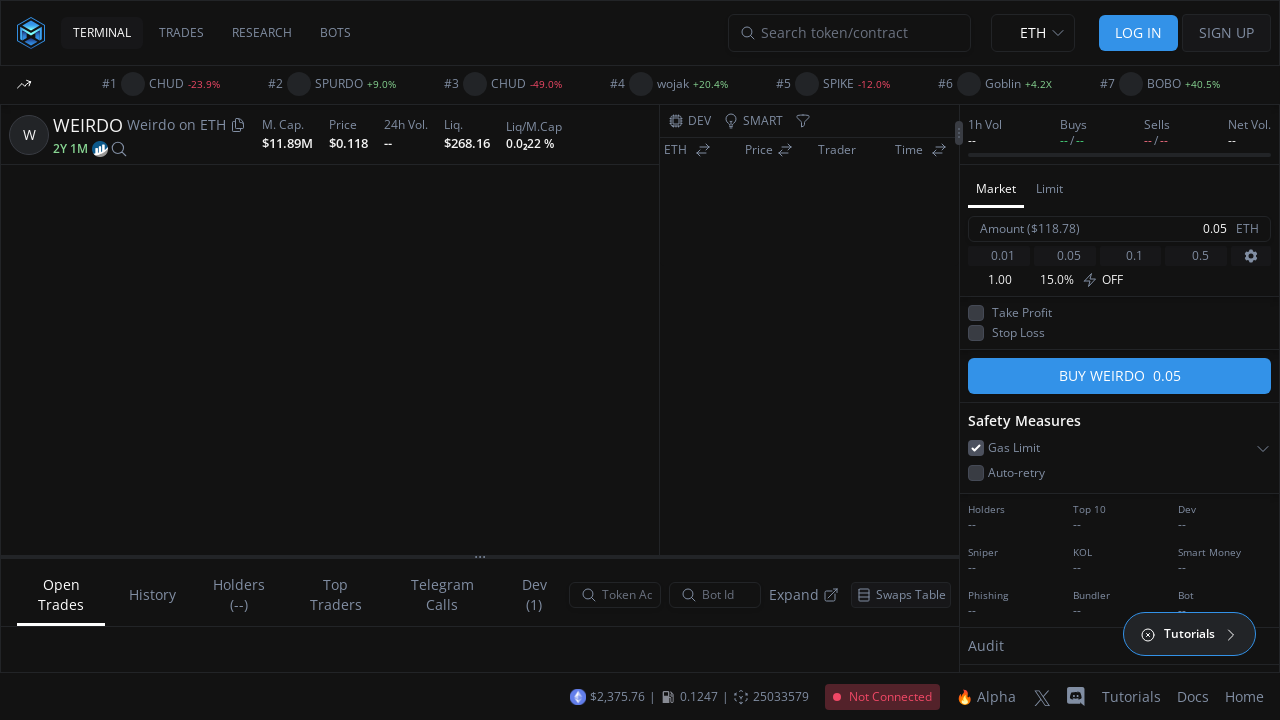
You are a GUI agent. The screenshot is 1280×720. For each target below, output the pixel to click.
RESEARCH (262, 32)
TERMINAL (102, 32)
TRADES (181, 32)
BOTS (335, 32)
